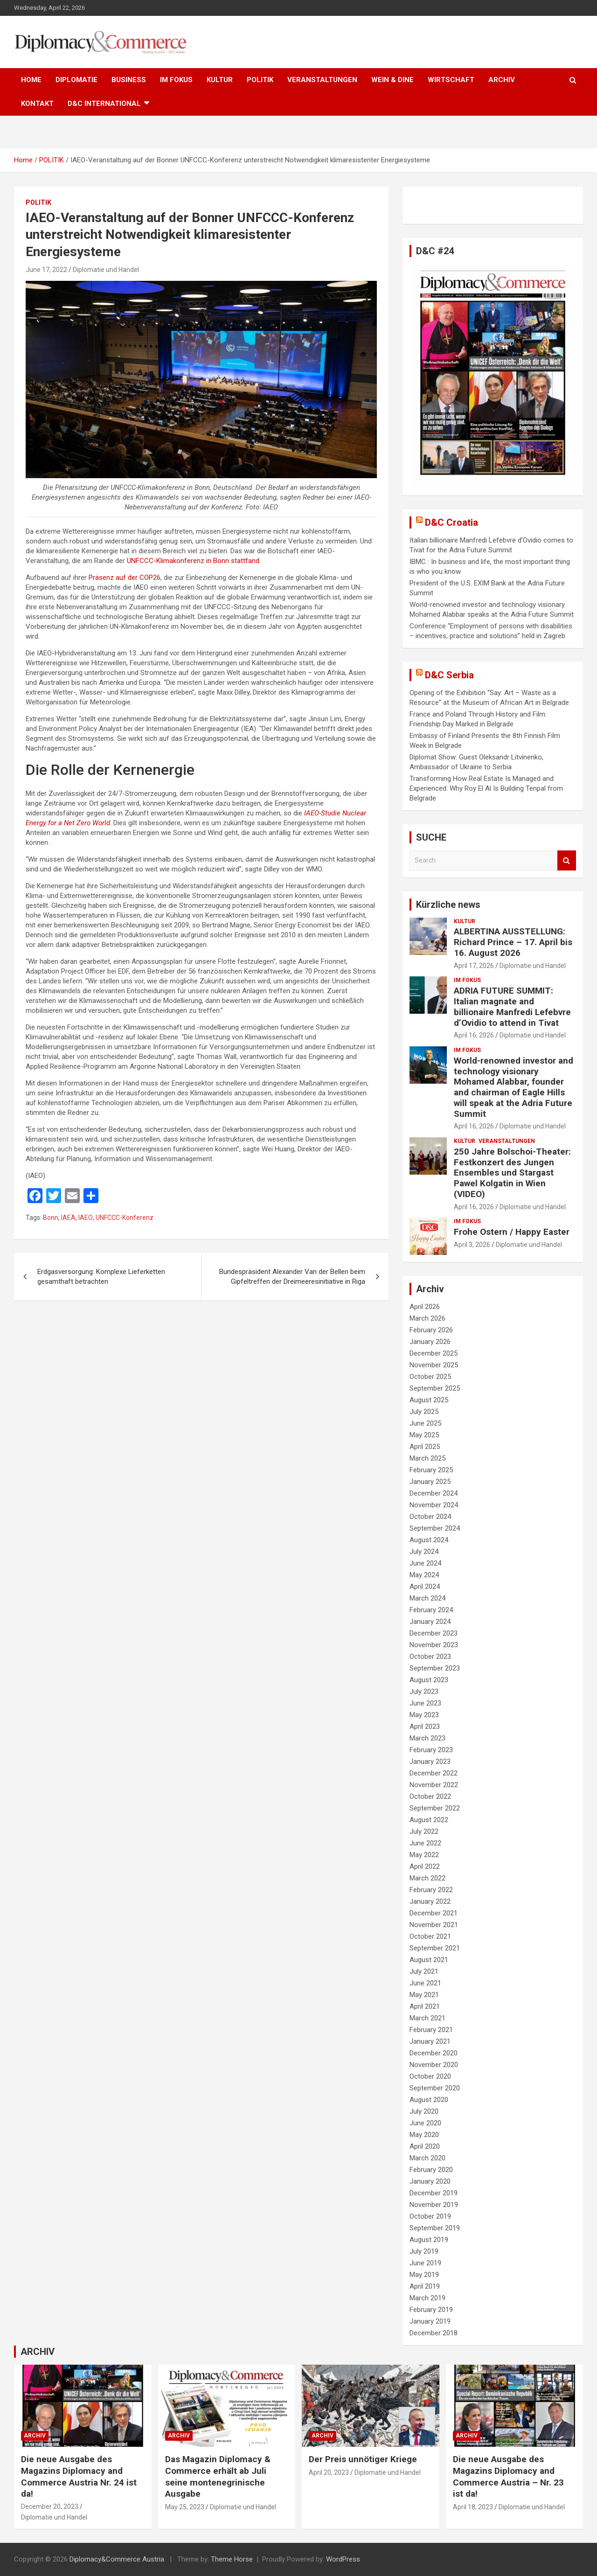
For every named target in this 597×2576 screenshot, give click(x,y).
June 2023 (425, 1703)
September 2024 (435, 1528)
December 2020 (434, 2053)
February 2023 (431, 1750)
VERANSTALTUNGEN (322, 80)
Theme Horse (232, 2559)
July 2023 (424, 1691)
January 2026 (430, 1341)
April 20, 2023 (329, 2472)
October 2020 (430, 2076)
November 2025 (434, 1365)
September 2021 (435, 1948)
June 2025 (425, 1423)
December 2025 (434, 1353)
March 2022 (427, 1878)
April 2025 (425, 1446)
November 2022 (434, 1785)
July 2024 (424, 1551)
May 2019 (424, 2274)
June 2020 (425, 2123)
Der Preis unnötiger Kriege (363, 2459)
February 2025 (431, 1470)
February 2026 (431, 1330)
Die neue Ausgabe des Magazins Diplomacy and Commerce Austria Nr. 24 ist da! (79, 2476)
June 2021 (425, 1983)
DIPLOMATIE (76, 80)
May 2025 (424, 1435)
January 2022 (430, 1901)
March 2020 (427, 2158)
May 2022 (424, 1855)
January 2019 (430, 2321)
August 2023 (429, 1680)
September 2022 (435, 1808)
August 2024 (429, 1540)
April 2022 (425, 1866)
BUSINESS (128, 80)
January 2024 (430, 1621)
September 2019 (435, 2228)
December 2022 (434, 1773)
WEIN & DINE (392, 80)
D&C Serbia (449, 675)
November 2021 (434, 1925)
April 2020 (425, 2146)
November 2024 (434, 1505)
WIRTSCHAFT (451, 80)
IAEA (68, 1217)
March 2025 (427, 1458)
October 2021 (430, 1936)
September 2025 (435, 1388)
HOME (31, 80)
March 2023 (427, 1738)
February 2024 (431, 1610)
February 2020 (431, 2169)
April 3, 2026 (472, 1244)
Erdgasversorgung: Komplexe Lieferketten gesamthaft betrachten (101, 1276)
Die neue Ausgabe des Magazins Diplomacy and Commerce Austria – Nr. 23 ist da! (508, 2476)
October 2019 (430, 2216)
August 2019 (429, 2239)
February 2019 (431, 2309)
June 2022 (425, 1843)
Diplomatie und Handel (106, 269)
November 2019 (434, 2204)
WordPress (343, 2559)
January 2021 (430, 2041)
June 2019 (425, 2263)
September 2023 (435, 1668)
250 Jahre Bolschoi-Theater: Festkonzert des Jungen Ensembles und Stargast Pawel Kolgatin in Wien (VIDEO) (512, 1172)
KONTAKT (37, 103)
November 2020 (434, 2065)
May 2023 (424, 1715)
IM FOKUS (176, 80)
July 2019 (424, 2251)
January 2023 (430, 1761)
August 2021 (429, 1960)
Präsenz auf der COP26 (124, 577)
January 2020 (430, 2181)
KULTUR (220, 80)
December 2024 (434, 1493)
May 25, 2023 (184, 2507)
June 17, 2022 (46, 269)
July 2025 (424, 1411)
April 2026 (425, 1306)
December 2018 (434, 2333)
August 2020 (429, 2100)
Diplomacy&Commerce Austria (116, 2559)
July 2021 (424, 1971)
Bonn (50, 1217)
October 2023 (430, 1656)
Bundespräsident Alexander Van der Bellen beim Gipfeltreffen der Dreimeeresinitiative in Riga (292, 1276)
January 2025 (430, 1481)
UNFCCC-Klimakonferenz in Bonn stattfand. (194, 561)
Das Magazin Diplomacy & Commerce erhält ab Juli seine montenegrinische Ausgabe (218, 2476)
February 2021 (431, 2030)
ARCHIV (501, 80)
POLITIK (260, 80)
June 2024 (425, 1563)
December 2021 (434, 1913)
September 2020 (435, 2088)
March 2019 (427, 2298)
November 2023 (434, 1645)
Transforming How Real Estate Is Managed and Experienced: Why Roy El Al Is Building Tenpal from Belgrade (486, 788)
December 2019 (434, 2193)
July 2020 (424, 2111)
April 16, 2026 (474, 1035)
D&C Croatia (451, 522)
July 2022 (424, 1831)
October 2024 (430, 1516)
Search (566, 860)
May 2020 (424, 2134)
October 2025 (430, 1376)
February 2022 (431, 1890)
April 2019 (425, 2286)
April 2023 (425, 1726)
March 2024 (427, 1598)
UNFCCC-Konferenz (124, 1217)
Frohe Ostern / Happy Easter (511, 1231)
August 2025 (429, 1400)
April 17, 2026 (474, 965)
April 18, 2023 (473, 2507)
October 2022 (430, 1796)
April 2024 (425, 1586)
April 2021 (425, 2006)
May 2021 (424, 1995)
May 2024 (424, 1575)
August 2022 (429, 1820)
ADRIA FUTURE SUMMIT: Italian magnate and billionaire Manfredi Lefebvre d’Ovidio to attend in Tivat (512, 1006)
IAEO (85, 1217)
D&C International (104, 103)
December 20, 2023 (49, 2506)
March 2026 (427, 1318)
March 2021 (427, 2018)
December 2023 (434, 1633)
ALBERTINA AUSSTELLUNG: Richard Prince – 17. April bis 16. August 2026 (513, 942)
